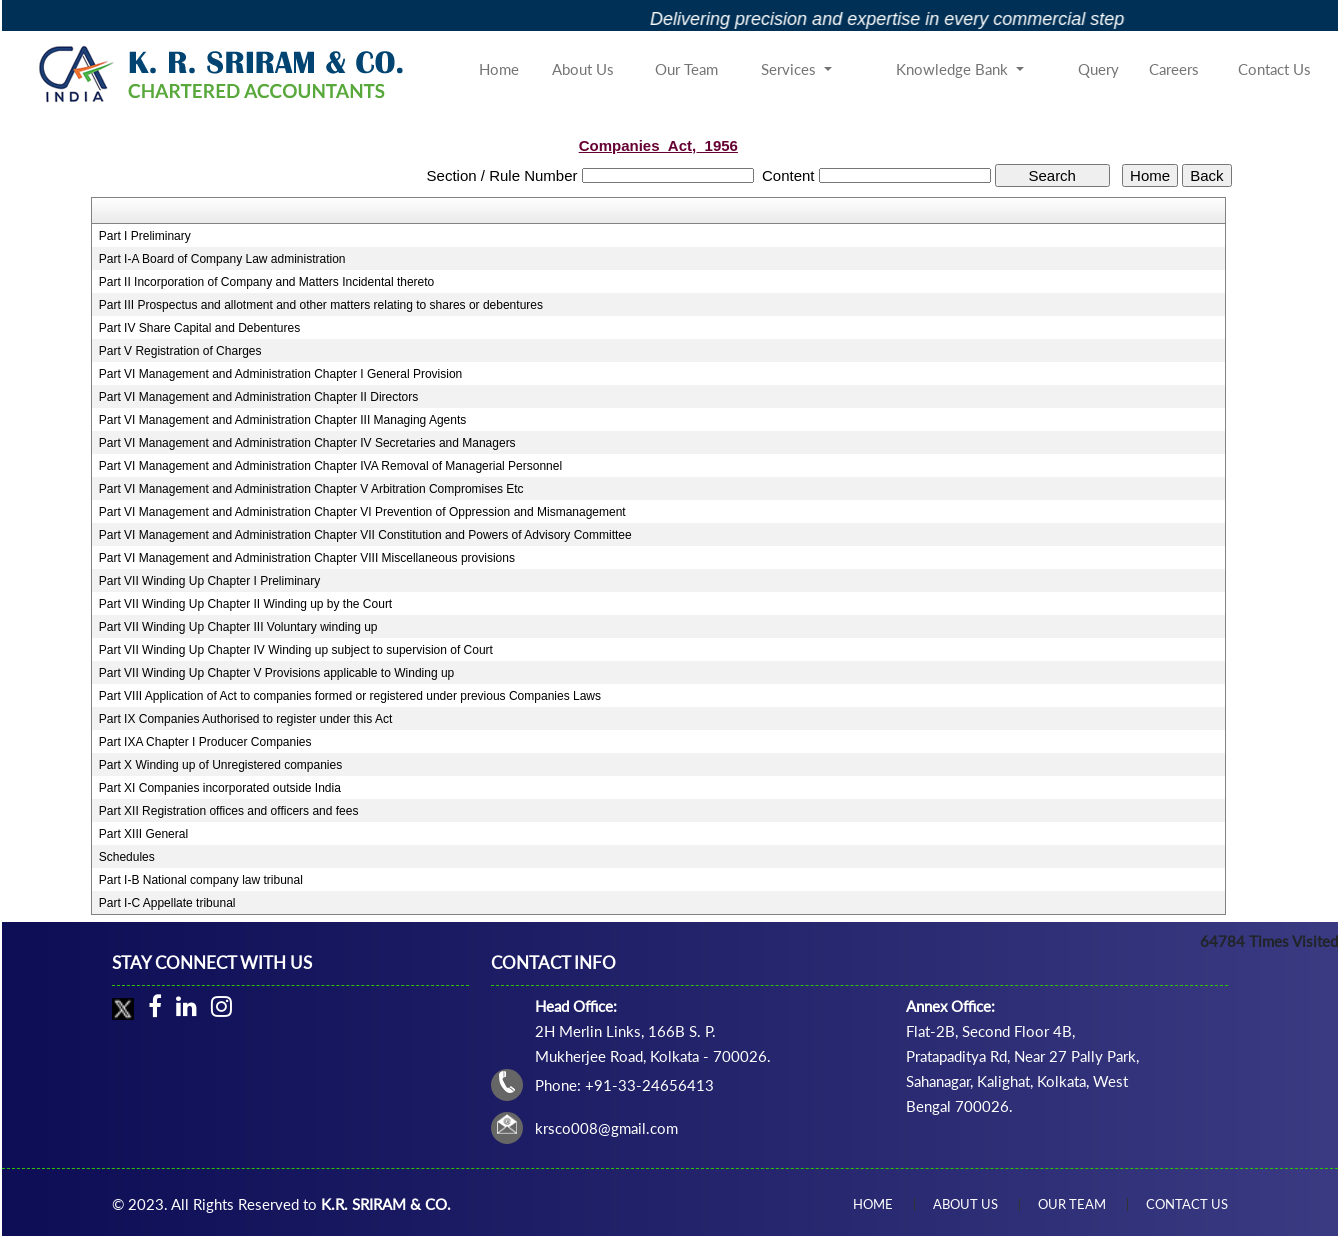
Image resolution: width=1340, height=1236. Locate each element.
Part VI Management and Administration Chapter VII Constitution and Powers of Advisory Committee (365, 535)
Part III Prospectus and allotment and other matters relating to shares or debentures (321, 305)
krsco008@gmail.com (606, 1128)
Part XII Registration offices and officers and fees (229, 811)
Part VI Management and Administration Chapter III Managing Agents (283, 420)
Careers (1174, 69)
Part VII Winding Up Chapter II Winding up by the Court (245, 604)
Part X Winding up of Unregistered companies (220, 765)
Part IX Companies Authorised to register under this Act (245, 719)
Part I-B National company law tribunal (201, 880)
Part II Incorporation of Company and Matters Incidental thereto (267, 282)
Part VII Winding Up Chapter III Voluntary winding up (238, 627)
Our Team (686, 69)
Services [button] (790, 69)
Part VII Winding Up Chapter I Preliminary (209, 581)
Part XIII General (143, 834)
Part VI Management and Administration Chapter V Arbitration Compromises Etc (311, 489)
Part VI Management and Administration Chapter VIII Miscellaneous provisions (307, 558)
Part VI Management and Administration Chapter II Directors (258, 397)
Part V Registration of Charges (180, 351)
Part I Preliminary (145, 236)
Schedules (127, 857)
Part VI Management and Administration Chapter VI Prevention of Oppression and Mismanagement (362, 512)
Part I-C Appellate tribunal (167, 903)
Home (499, 69)
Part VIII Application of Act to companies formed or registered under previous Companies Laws (350, 696)
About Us (583, 69)
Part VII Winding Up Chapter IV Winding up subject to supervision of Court (296, 650)
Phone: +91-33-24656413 (624, 1085)
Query (1098, 69)
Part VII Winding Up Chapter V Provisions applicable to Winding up (277, 673)
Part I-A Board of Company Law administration (222, 259)
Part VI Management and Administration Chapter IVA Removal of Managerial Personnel (330, 466)
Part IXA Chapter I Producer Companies (205, 742)
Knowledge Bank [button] (954, 69)
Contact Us (1274, 69)
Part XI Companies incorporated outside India (220, 788)
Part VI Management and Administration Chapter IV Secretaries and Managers (307, 443)
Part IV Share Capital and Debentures (199, 328)
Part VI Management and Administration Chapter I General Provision (281, 374)
